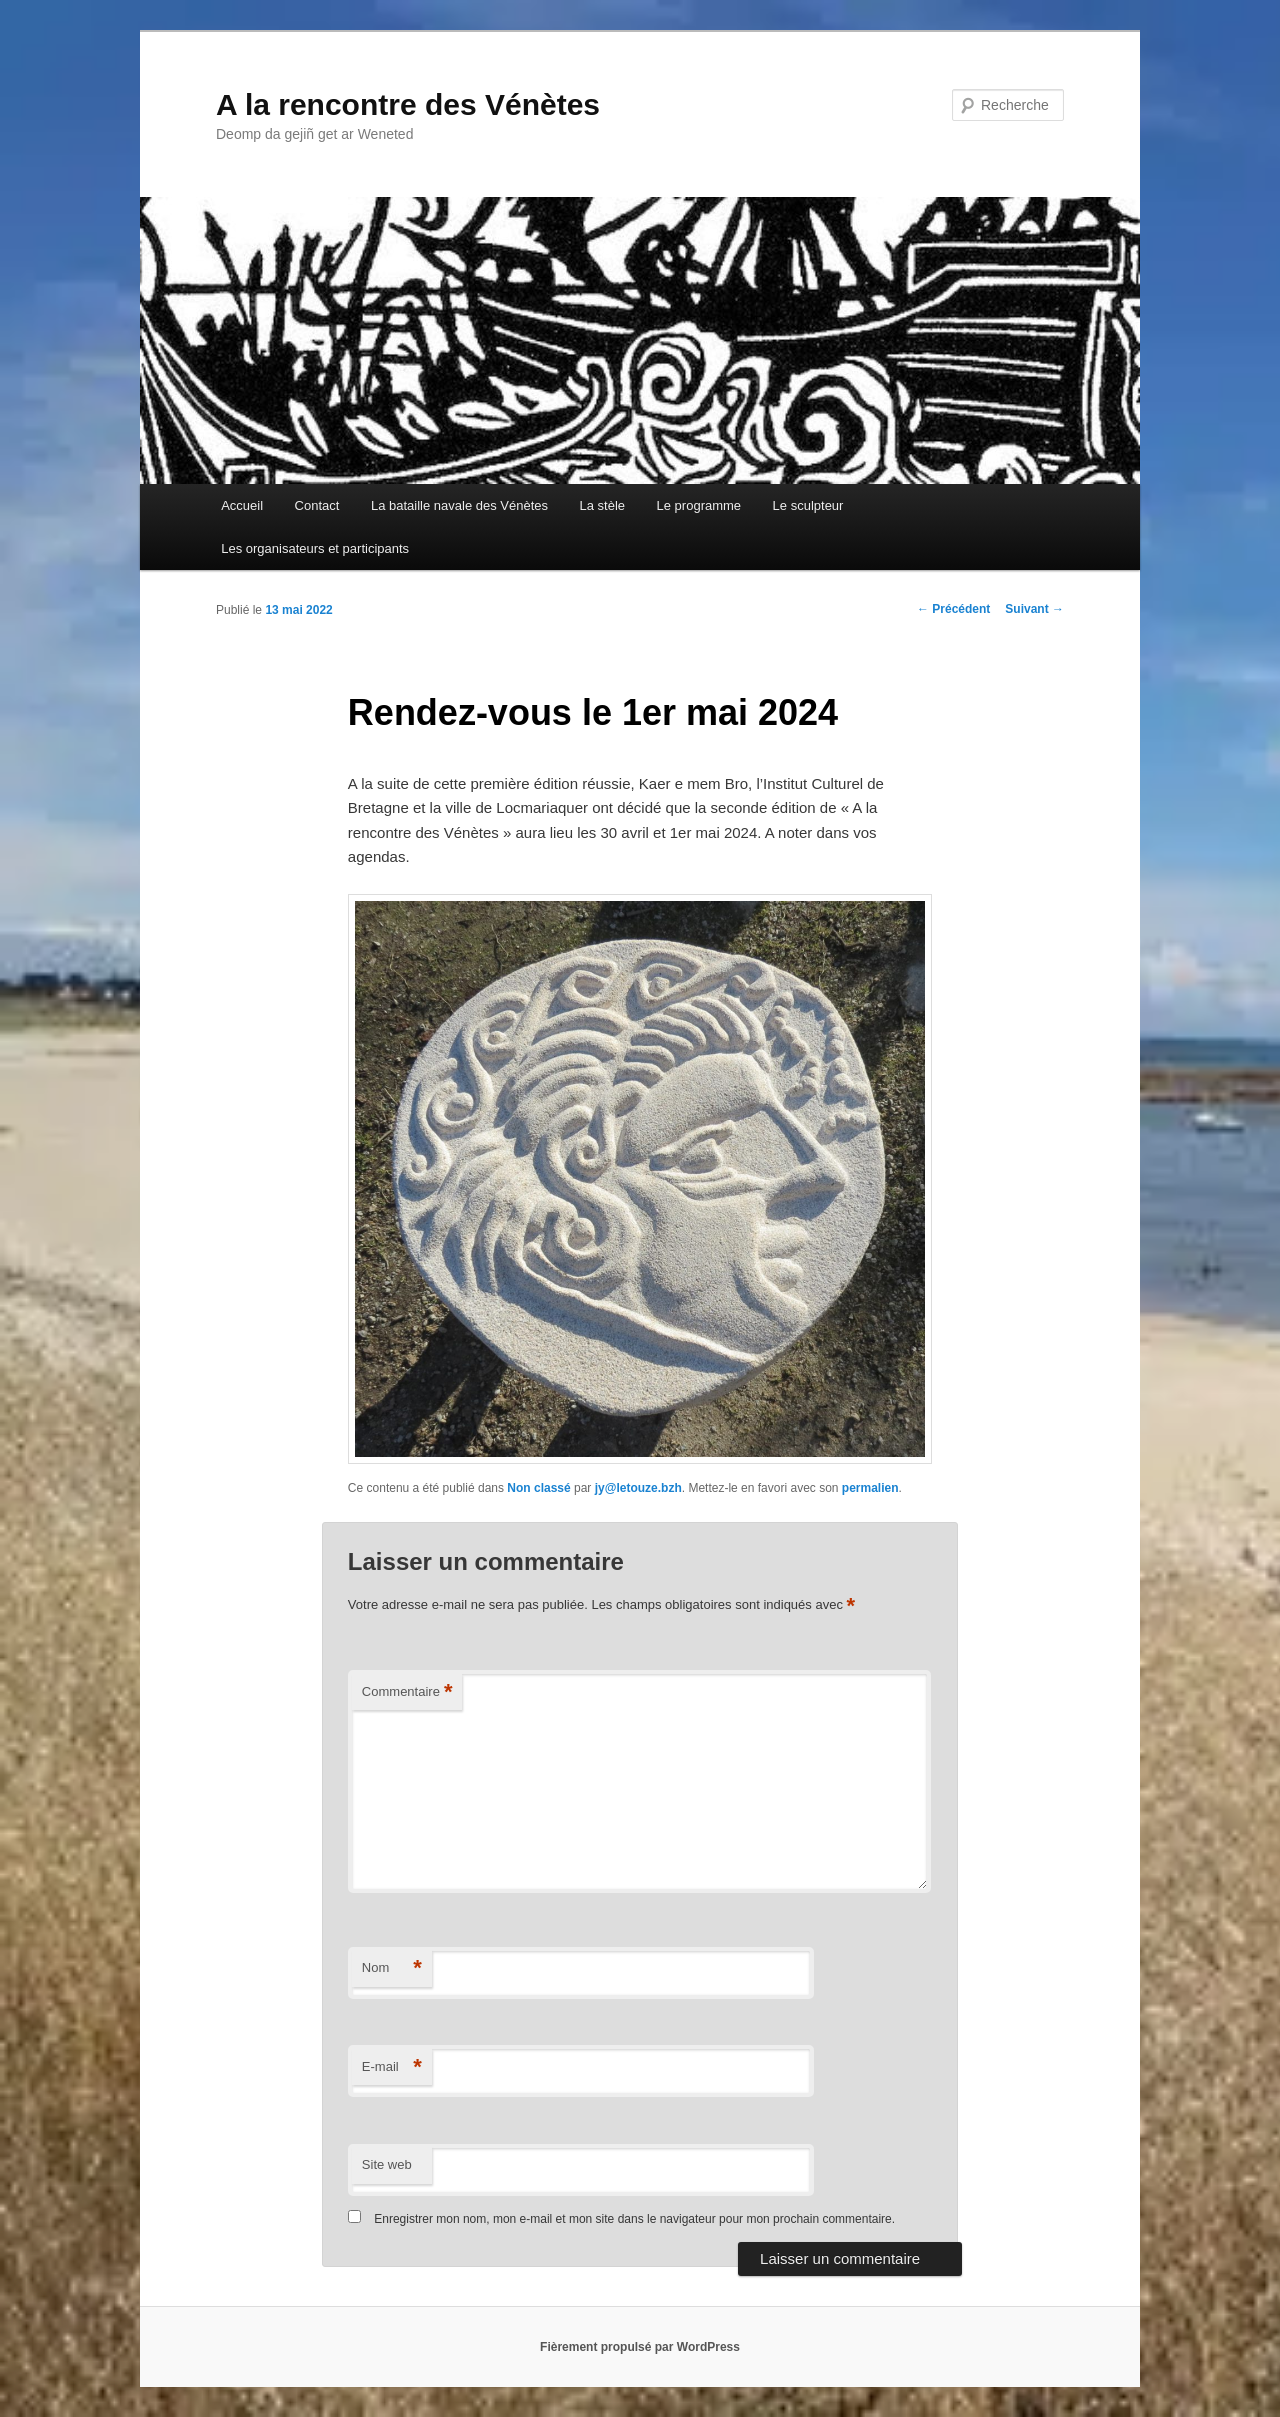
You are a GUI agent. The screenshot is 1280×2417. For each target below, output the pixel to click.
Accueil (242, 505)
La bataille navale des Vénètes (459, 505)
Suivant (1034, 609)
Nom (392, 1968)
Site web (387, 2164)
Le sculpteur (808, 505)
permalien (870, 1488)
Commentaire (407, 1692)
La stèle (603, 505)
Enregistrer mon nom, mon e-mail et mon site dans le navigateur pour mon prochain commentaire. (634, 2219)
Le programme (699, 505)
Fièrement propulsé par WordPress (640, 2347)
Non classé (538, 1488)
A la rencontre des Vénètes (408, 104)
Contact (317, 505)
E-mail (392, 2067)
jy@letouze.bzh (638, 1488)
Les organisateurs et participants (315, 548)
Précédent (953, 609)
